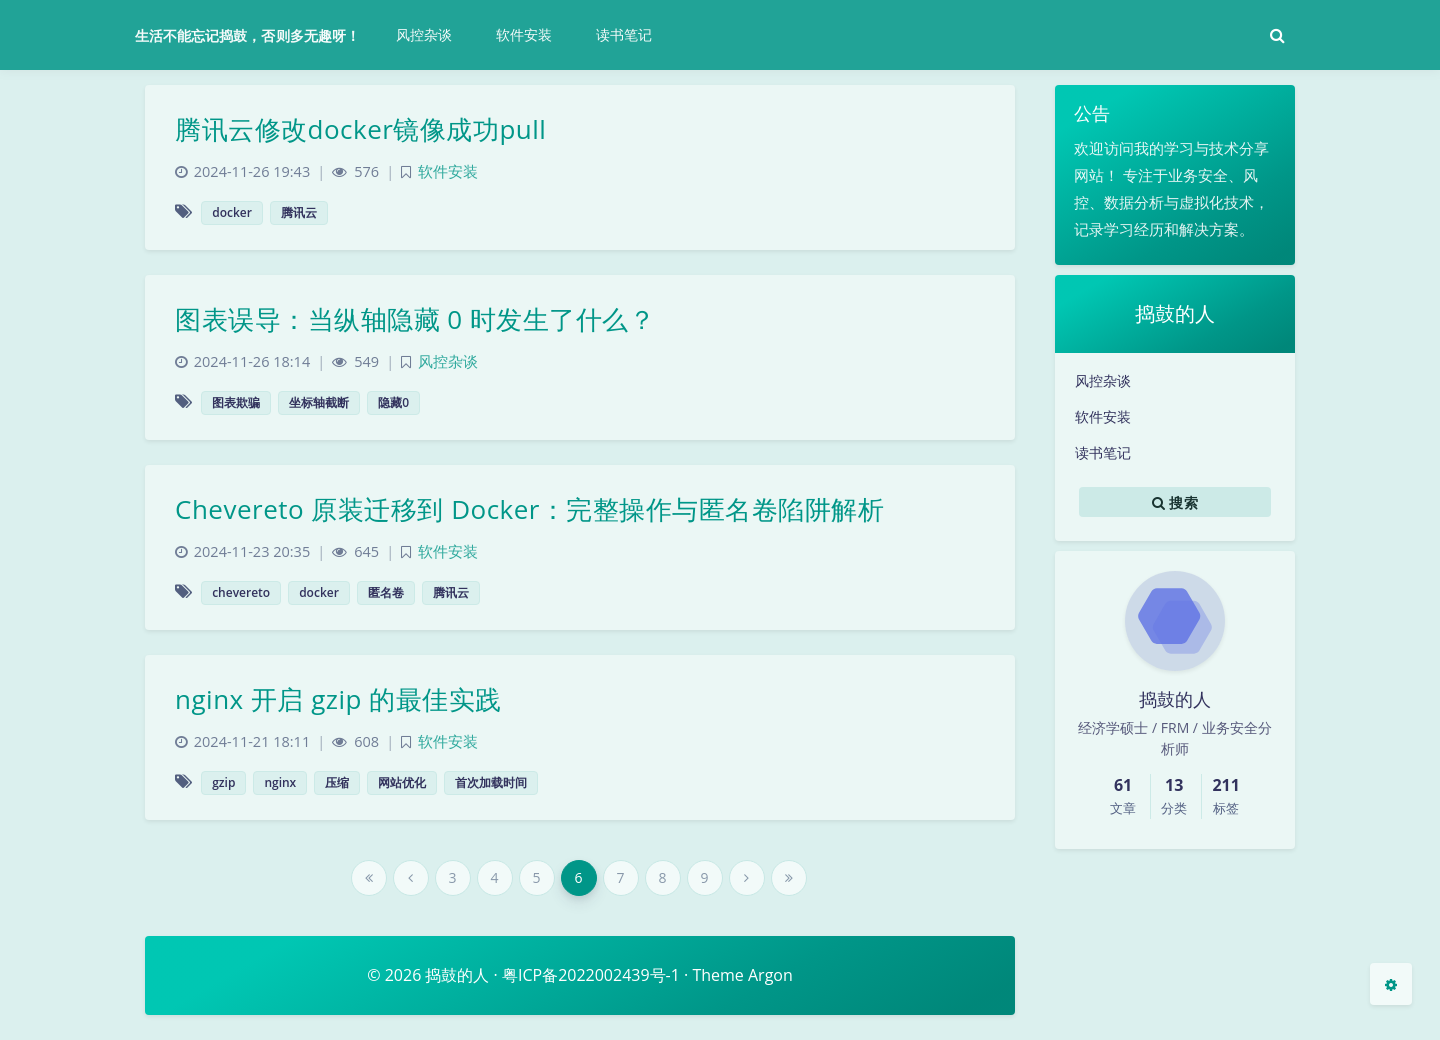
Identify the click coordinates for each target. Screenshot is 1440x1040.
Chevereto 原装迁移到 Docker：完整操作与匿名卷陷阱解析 (530, 509)
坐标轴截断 (319, 402)
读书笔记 (1103, 452)
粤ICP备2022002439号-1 (591, 975)
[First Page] (369, 878)
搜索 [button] (1175, 502)
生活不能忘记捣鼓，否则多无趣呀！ (247, 35)
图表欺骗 (236, 402)
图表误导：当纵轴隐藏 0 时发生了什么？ (415, 319)
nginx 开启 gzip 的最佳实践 (338, 699)
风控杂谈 (1103, 380)
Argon (770, 975)
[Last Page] (789, 878)
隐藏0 (393, 402)
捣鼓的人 (457, 975)
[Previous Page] (411, 878)
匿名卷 (386, 592)
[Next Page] (747, 878)
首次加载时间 (491, 782)
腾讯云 (299, 212)
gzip (223, 782)
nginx (280, 782)
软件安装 (1103, 416)
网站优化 (402, 782)
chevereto (241, 592)
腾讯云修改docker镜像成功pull (360, 129)
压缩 (337, 782)
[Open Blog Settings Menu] (1391, 984)
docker (232, 212)
